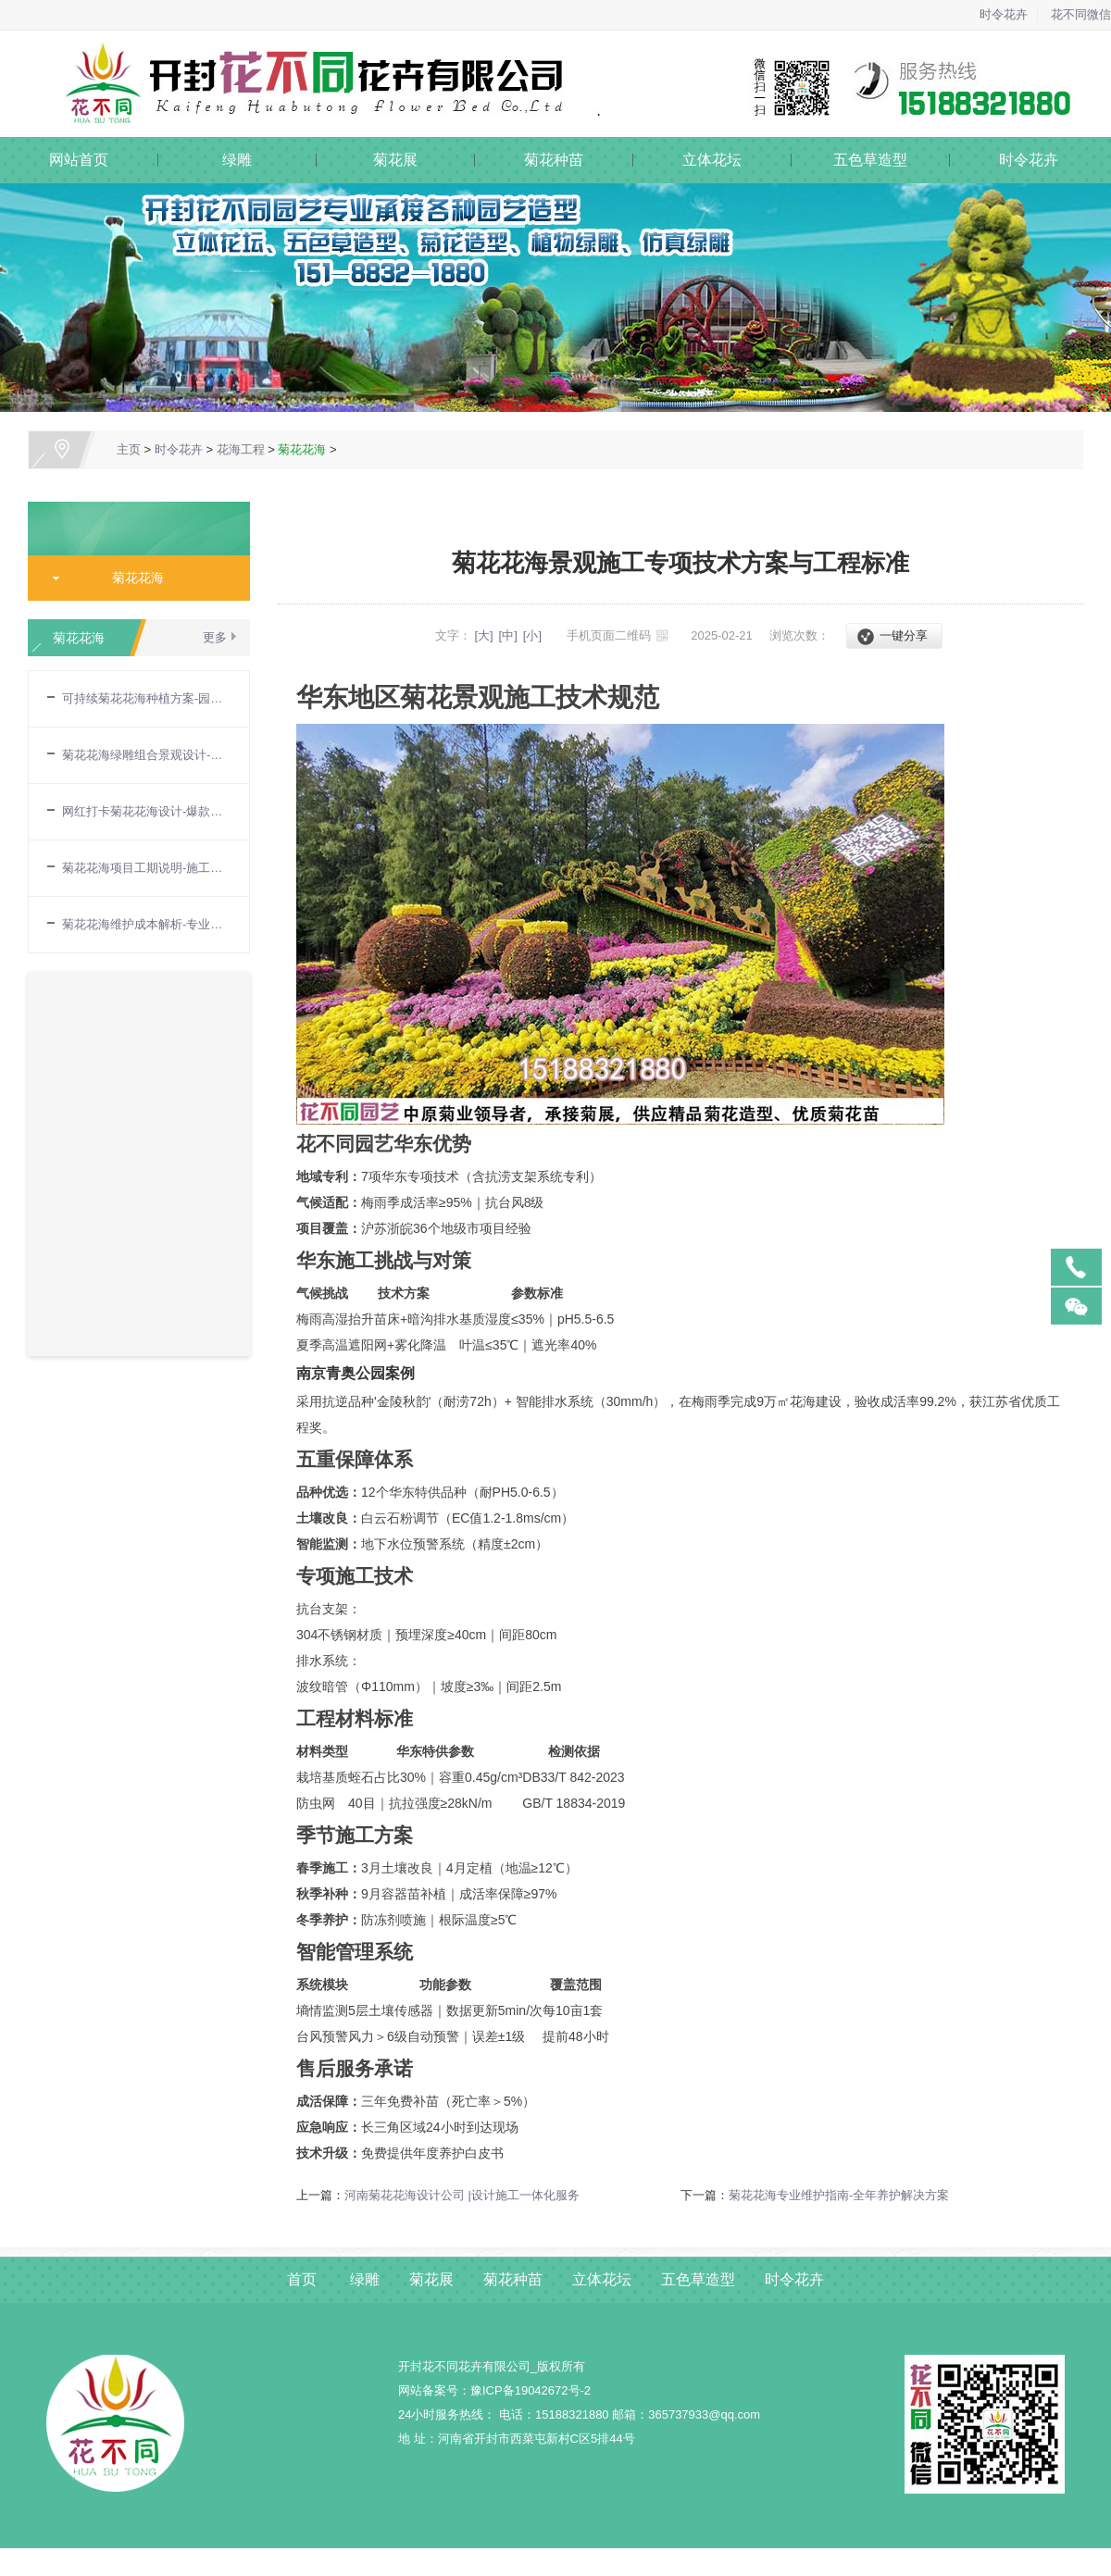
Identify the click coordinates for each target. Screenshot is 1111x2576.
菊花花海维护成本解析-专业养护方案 (146, 924)
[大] (483, 635)
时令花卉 (1004, 14)
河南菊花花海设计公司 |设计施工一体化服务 (462, 2195)
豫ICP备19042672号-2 (530, 2390)
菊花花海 (302, 449)
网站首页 (78, 160)
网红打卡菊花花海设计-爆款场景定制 (146, 811)
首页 (302, 2279)
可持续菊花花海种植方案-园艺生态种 (146, 698)
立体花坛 (712, 160)
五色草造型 (870, 160)
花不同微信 (1081, 14)
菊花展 (395, 160)
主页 (129, 449)
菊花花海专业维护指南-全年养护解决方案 (839, 2195)
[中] (508, 635)
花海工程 (241, 449)
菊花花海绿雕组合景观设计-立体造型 (146, 755)
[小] (532, 635)
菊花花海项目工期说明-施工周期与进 (146, 868)
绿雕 (237, 160)
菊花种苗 (553, 160)
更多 (215, 637)
